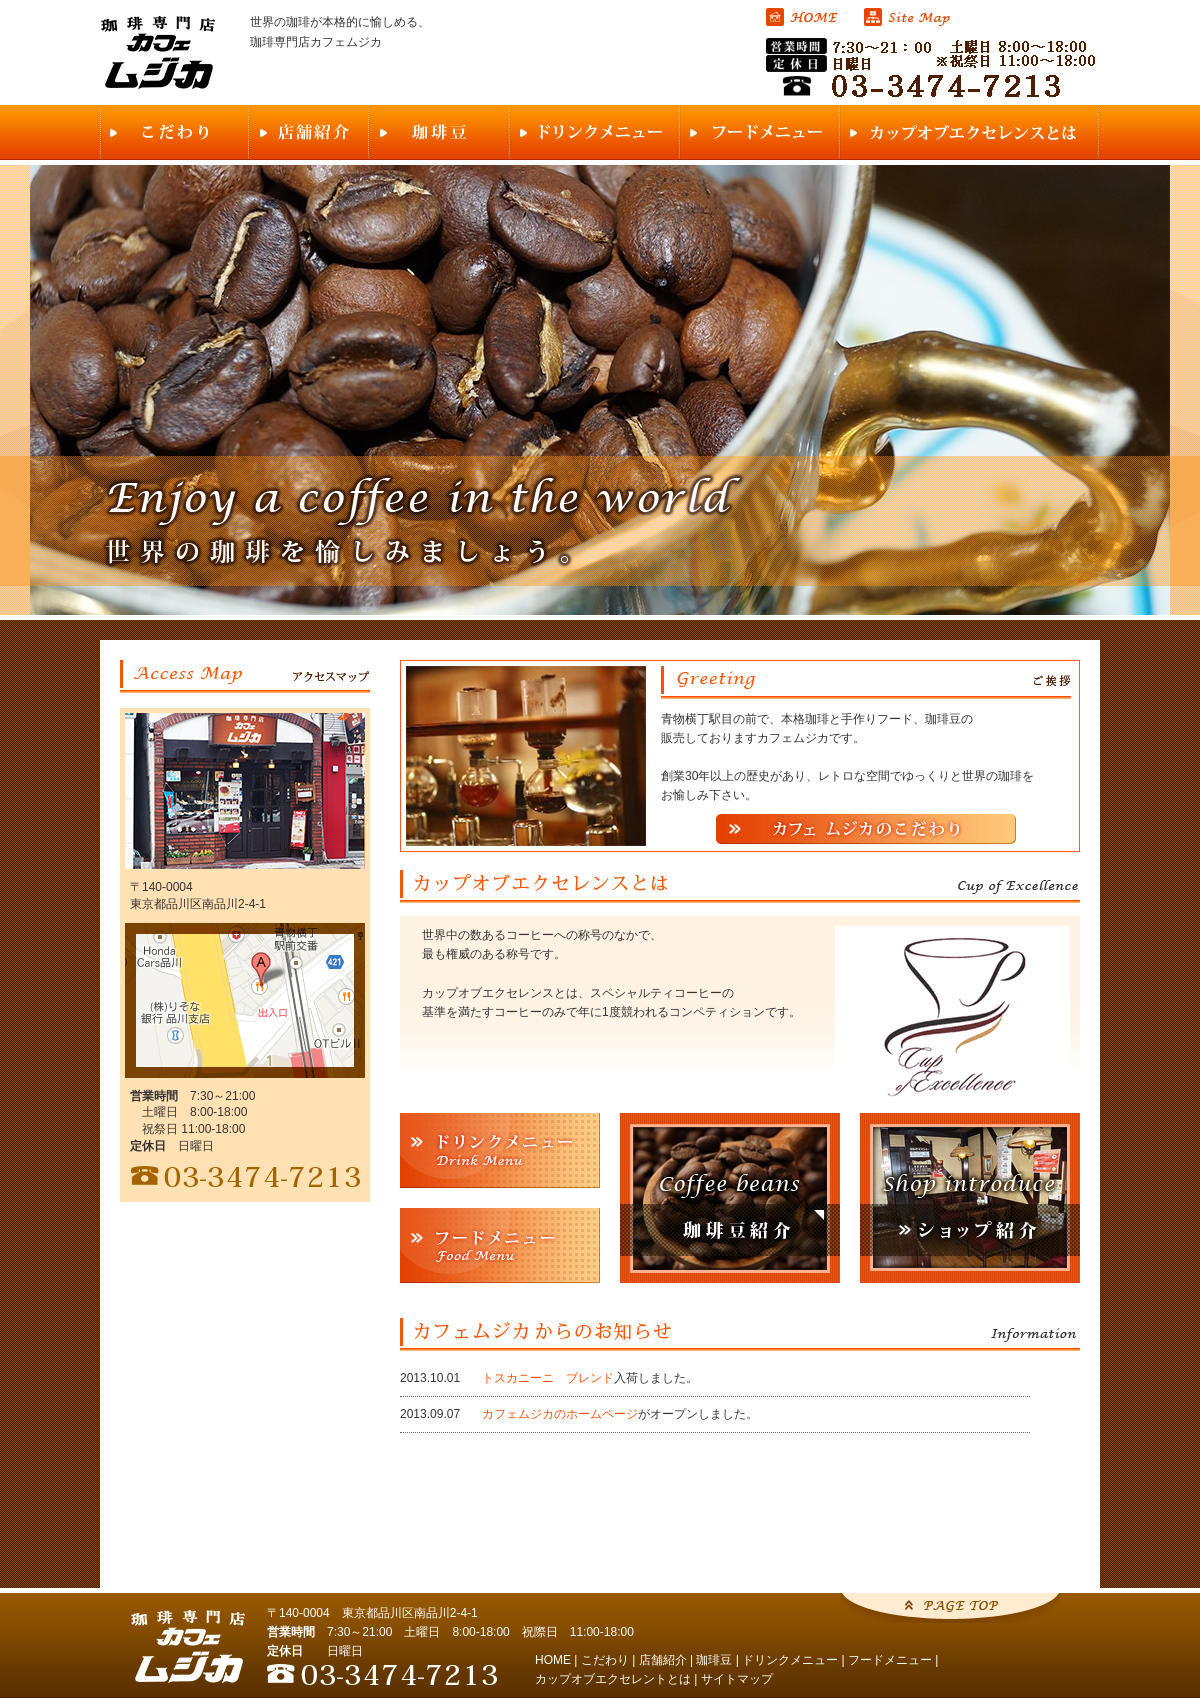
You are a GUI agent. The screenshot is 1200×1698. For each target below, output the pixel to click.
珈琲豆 (714, 1660)
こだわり (605, 1660)
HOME (553, 1660)
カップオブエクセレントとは (613, 1679)
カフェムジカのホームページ (560, 1414)
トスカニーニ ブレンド (548, 1378)
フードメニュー (890, 1660)
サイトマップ (737, 1679)
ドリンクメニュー (790, 1660)
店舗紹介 (663, 1660)
